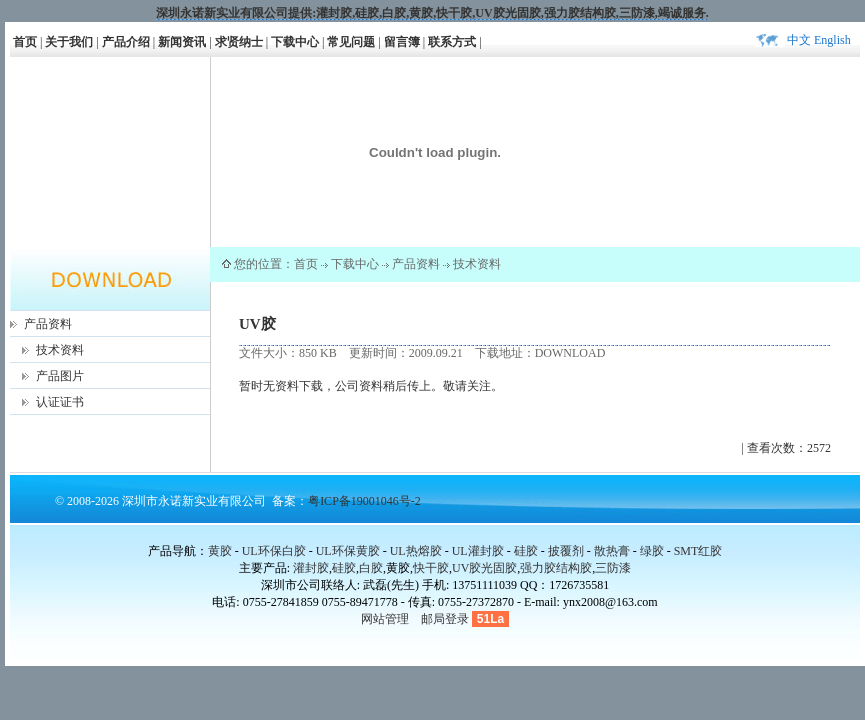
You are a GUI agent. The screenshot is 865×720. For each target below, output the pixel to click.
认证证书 (60, 402)
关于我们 (69, 42)
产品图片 (60, 376)
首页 (25, 42)
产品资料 (48, 324)
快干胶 (454, 13)
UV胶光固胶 (507, 13)
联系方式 (452, 42)
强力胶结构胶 (580, 13)
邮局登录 (445, 619)
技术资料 (60, 350)
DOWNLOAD (570, 353)
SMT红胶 (698, 551)
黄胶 (220, 551)
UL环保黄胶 (348, 551)
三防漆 (637, 13)
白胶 (394, 13)
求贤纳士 (239, 42)
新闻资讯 (182, 42)
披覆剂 (566, 551)
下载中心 (295, 42)
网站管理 (385, 619)
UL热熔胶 (416, 551)
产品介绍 (126, 42)
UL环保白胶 (274, 551)
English (832, 40)
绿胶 (652, 551)
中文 (799, 40)
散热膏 (612, 551)
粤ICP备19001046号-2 (364, 501)
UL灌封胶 (478, 551)
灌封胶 (334, 13)
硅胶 (367, 13)
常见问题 (351, 42)
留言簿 (402, 42)
